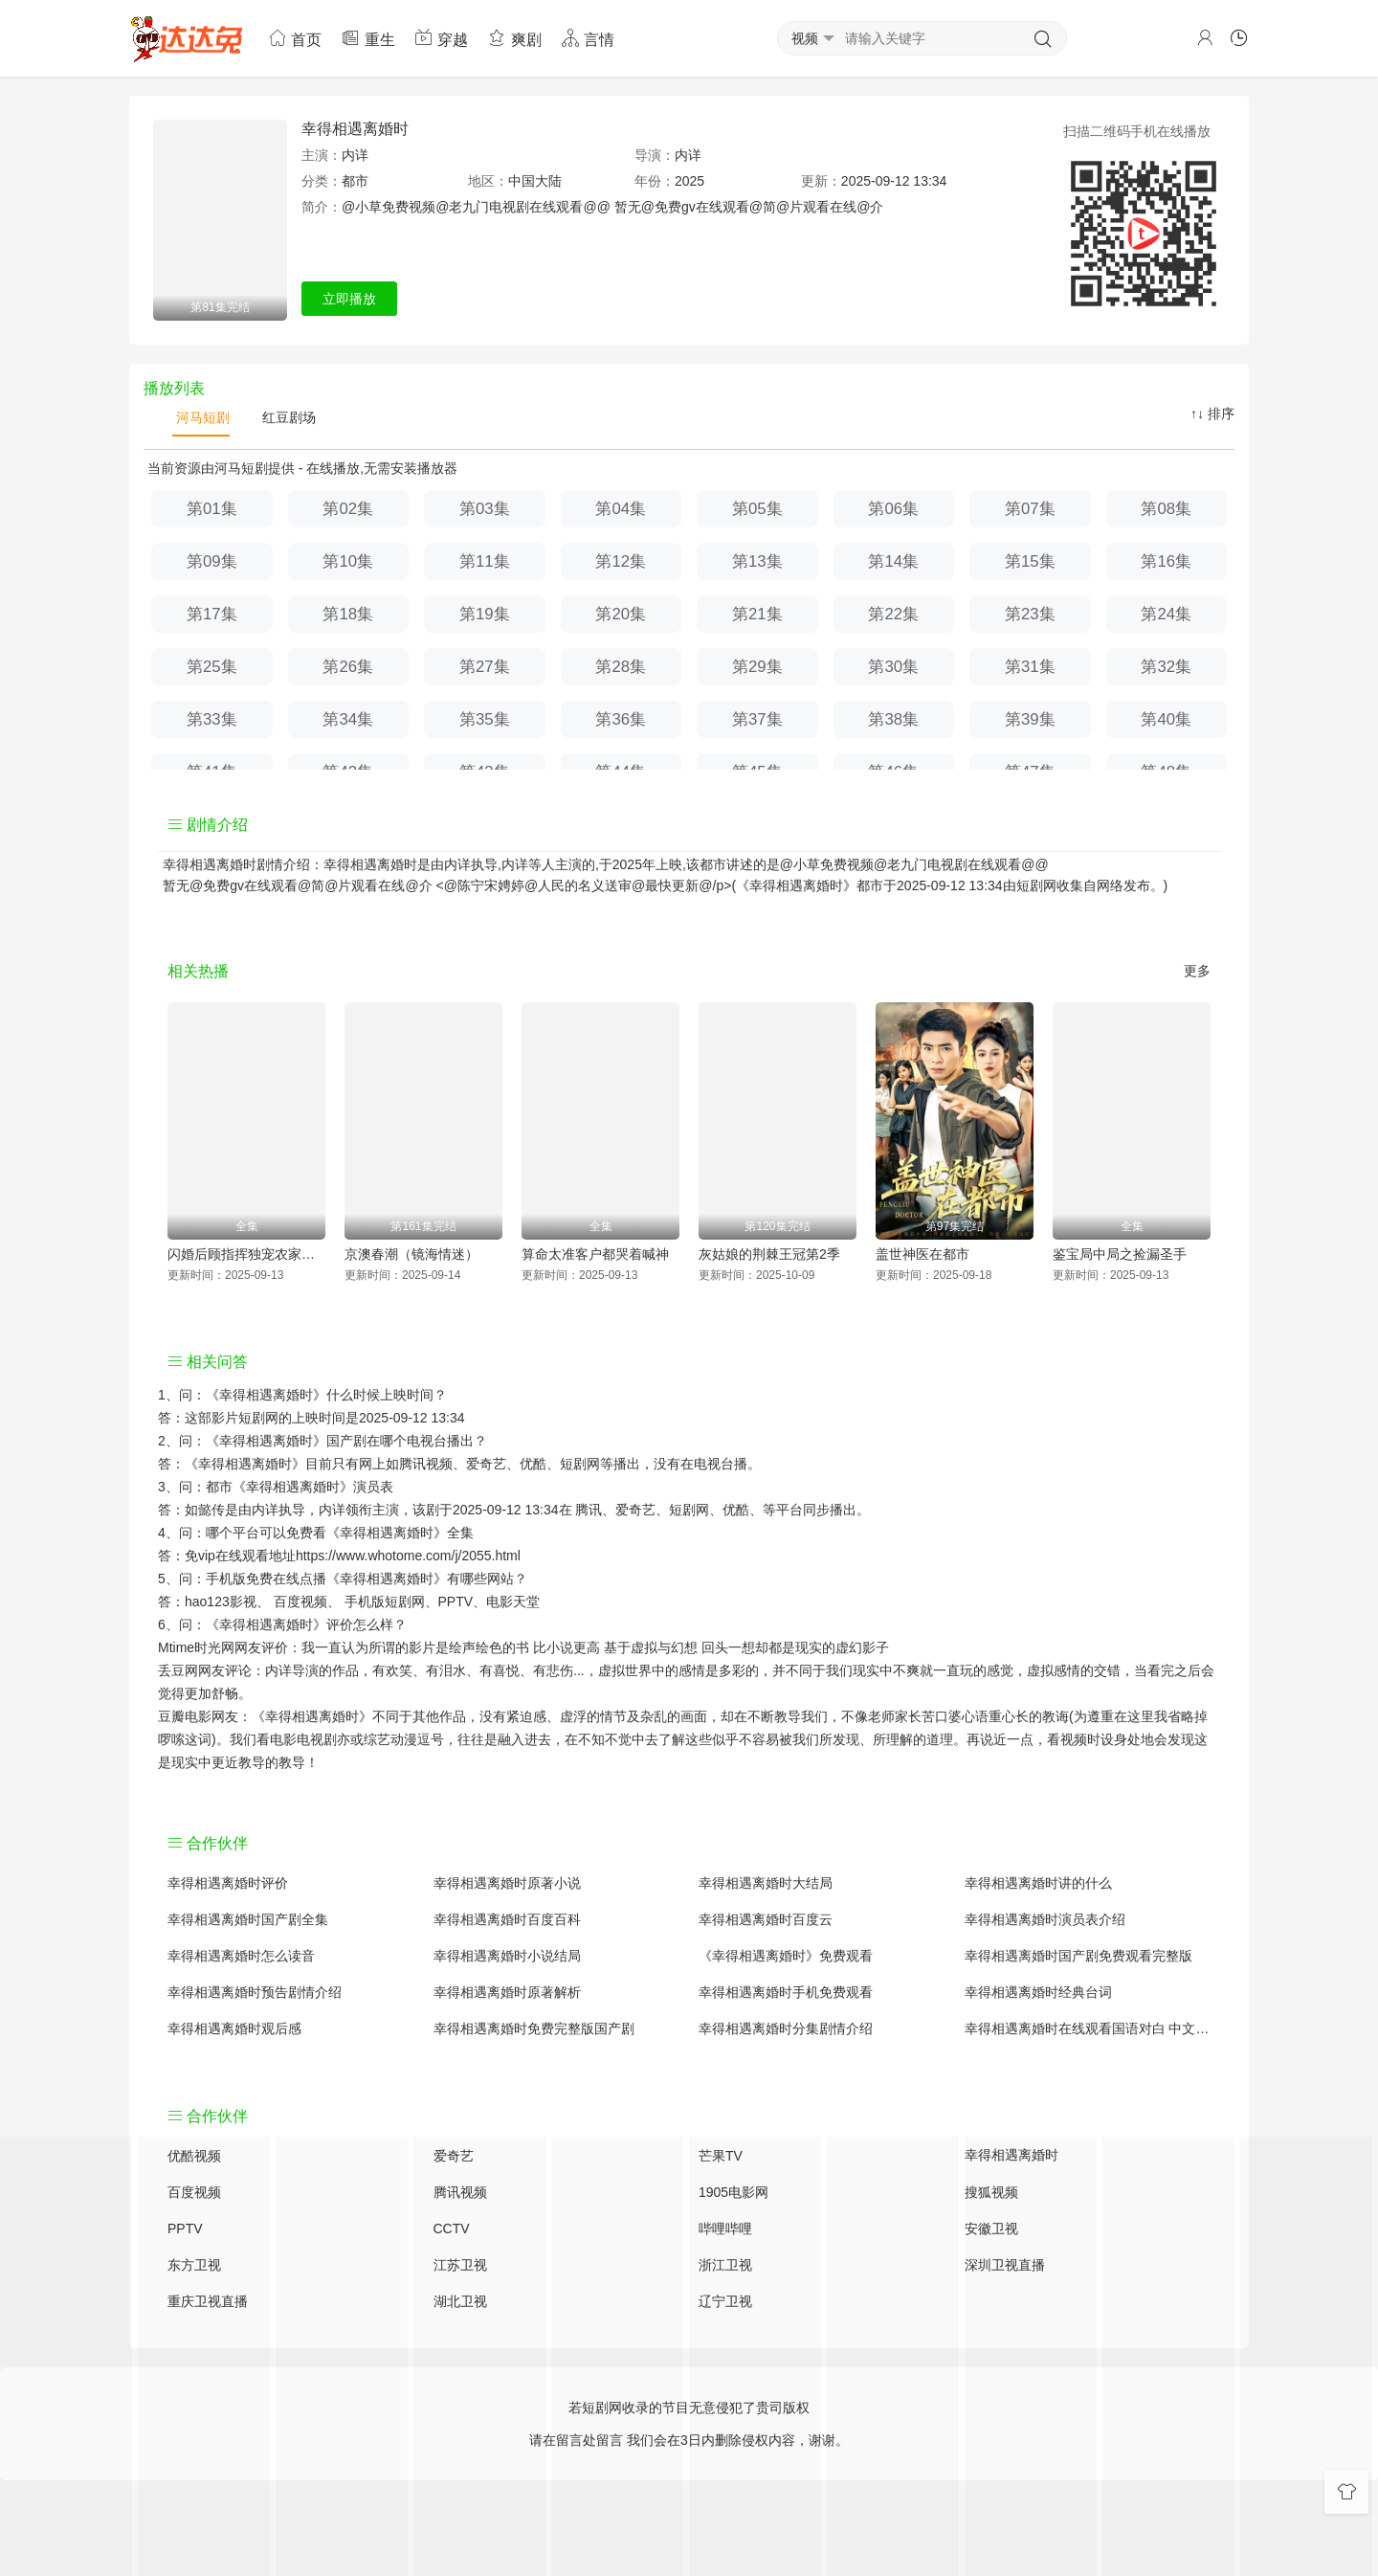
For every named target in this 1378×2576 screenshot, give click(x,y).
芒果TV (721, 2155)
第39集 (1030, 719)
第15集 (1030, 561)
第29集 (757, 667)
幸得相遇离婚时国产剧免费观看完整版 (1078, 1955)
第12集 (620, 561)
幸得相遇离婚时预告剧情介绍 (254, 1992)
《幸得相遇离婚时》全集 (400, 1532)
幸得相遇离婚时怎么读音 (241, 1955)
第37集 (757, 719)
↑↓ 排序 (1212, 413)
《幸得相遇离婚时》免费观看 (786, 1955)
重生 (367, 38)
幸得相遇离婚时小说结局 (507, 1955)
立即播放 (349, 298)
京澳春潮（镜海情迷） (411, 1254)
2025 (689, 181)
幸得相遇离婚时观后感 (234, 2028)
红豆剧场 (287, 417)
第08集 (1166, 509)
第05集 (757, 509)
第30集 (893, 667)
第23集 (1030, 614)
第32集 (1166, 667)
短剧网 (1036, 885)
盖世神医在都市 (922, 1254)
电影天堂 (513, 1601)
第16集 (1166, 561)
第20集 (620, 614)
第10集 (347, 561)
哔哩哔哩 (725, 2228)
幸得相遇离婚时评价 (227, 1883)
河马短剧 (201, 417)
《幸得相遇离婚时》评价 (279, 1624)
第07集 (1030, 509)
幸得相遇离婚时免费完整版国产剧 (533, 2028)
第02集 (347, 509)
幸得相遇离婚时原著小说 (507, 1883)
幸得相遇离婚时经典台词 (1038, 1992)
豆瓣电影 (184, 1716)
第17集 (212, 614)
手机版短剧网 (384, 1601)
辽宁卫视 (725, 2301)
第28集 (620, 667)
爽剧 (514, 38)
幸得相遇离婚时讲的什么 (1038, 1883)
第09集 (212, 561)
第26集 (347, 667)
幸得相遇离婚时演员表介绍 (1045, 1919)
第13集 (757, 561)
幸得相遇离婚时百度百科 (507, 1919)
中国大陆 (535, 181)
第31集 (1030, 667)
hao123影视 (220, 1601)
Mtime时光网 (196, 1647)
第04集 (620, 509)
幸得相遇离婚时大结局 (766, 1883)
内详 (355, 155)
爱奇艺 (635, 1509)
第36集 (620, 719)
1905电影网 (733, 2192)
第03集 (484, 509)
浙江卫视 (725, 2265)
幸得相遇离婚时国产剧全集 (247, 1919)
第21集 (757, 614)
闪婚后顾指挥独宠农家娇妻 (246, 1254)
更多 (1197, 970)
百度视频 (300, 1601)
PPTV (456, 1601)
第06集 (893, 509)
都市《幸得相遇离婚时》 (279, 1486)
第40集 (1166, 719)
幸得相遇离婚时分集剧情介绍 (786, 2028)
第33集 (212, 719)
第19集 (484, 614)
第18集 (347, 614)
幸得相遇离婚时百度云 (766, 1919)
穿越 (441, 38)
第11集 (484, 561)
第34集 (347, 719)
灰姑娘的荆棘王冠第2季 (769, 1254)
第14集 (893, 561)
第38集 (893, 719)
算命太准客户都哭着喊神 (595, 1254)
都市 (355, 181)
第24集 (1166, 614)
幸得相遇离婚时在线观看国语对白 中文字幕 (1088, 2028)
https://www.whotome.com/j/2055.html (408, 1555)
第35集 (484, 719)
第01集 (212, 509)
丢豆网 (178, 1670)
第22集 (893, 614)
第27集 (484, 667)
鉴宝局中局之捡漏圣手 (1120, 1254)
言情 (587, 38)
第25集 (212, 667)
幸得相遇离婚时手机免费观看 (786, 1992)
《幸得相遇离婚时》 (266, 1394)
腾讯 (588, 1509)
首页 (295, 38)
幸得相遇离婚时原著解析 (507, 1992)
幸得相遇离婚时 (355, 129)
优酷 (735, 1509)
